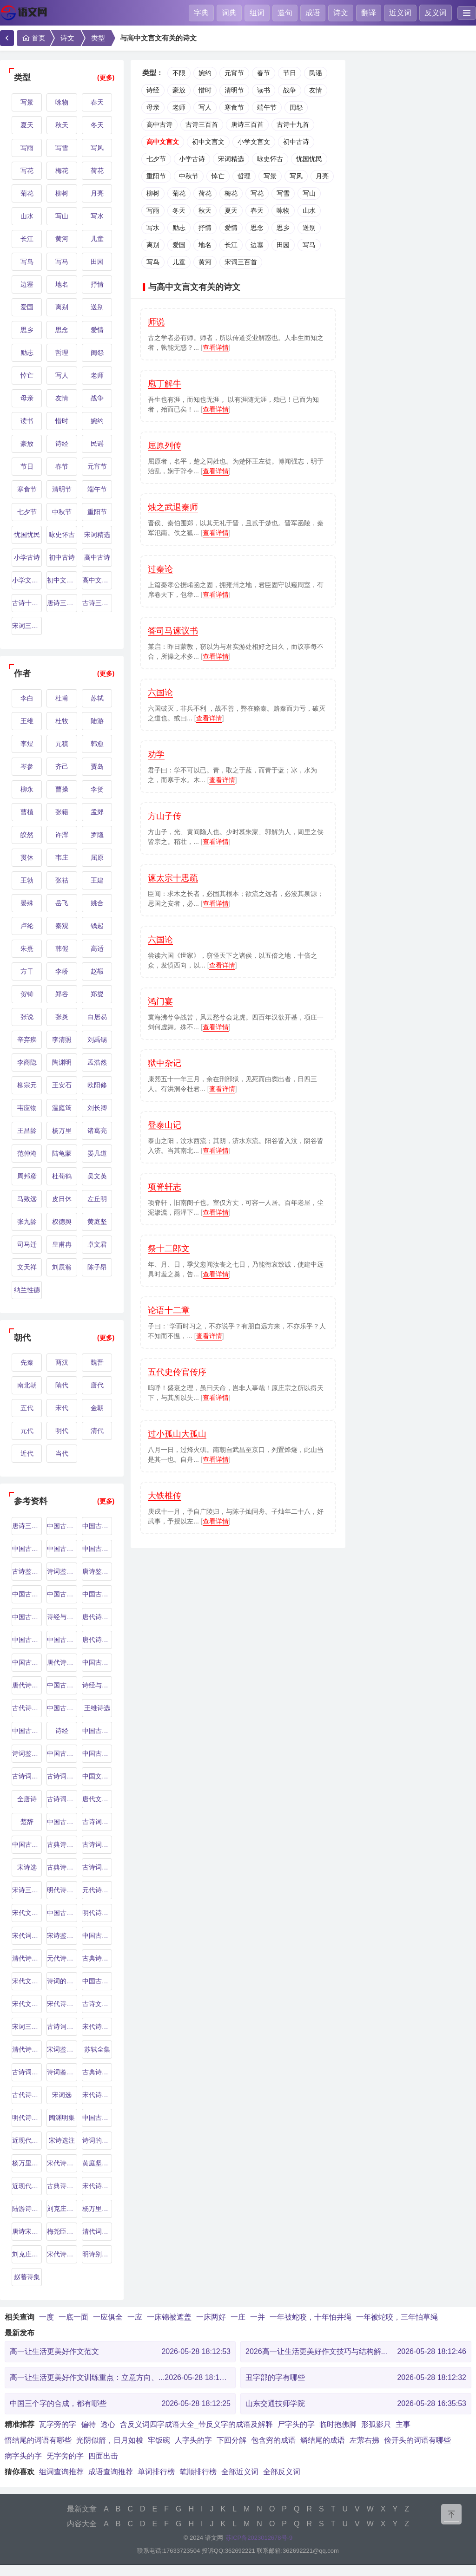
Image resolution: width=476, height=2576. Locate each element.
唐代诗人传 (97, 1617)
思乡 (26, 329)
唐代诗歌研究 (97, 1639)
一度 (46, 2317)
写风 (97, 147)
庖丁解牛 (164, 383)
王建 (97, 880)
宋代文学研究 (27, 1981)
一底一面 (73, 2317)
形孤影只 (376, 2424)
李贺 (97, 789)
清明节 (62, 489)
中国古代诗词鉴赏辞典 (62, 1594)
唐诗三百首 (62, 603)
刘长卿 (97, 1107)
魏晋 (97, 1362)
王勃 (26, 880)
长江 (26, 238)
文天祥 (27, 1267)
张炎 (61, 1016)
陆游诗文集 (27, 2208)
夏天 (26, 125)
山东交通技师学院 (355, 2403)
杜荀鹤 (62, 1176)
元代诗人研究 (97, 1890)
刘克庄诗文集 (27, 2254)
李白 (26, 698)
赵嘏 (97, 971)
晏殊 (26, 903)
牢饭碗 (159, 2440)
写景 (26, 102)
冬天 (97, 125)
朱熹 (26, 948)
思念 (61, 329)
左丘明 (97, 1199)
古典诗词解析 (62, 2186)
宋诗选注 (62, 2140)
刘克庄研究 (62, 2208)
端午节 (97, 489)
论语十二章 (169, 1310)
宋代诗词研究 (62, 2163)
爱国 (26, 307)
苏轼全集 (97, 2049)
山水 (26, 216)
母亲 (26, 398)
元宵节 (97, 466)
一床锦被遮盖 (169, 2317)
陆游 (97, 721)
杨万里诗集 (97, 2208)
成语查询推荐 (110, 2472)
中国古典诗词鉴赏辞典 (97, 1594)
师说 (156, 322)
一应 (134, 2317)
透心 (107, 2424)
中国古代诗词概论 (27, 1844)
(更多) (105, 77)
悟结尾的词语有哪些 (38, 2440)
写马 (61, 261)
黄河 (61, 238)
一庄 (238, 2317)
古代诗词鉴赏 (27, 1708)
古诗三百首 (97, 603)
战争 (97, 398)
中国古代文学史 (27, 1548)
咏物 (61, 102)
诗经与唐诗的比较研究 (62, 1617)
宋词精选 (97, 534)
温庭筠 (62, 1107)
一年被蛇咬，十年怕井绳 (310, 2317)
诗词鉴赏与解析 (62, 2072)
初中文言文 (62, 580)
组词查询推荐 (61, 2472)
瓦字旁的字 (57, 2424)
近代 (26, 1453)
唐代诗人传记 (62, 1662)
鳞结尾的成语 (322, 2440)
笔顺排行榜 (198, 2472)
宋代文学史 (27, 1912)
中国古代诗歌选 (62, 1753)
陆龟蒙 (62, 1153)
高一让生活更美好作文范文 (120, 2351)
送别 (97, 307)
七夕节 (27, 512)
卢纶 (26, 925)
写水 (97, 216)
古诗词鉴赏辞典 (62, 1799)
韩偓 (61, 948)
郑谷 (61, 994)
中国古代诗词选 (62, 1708)
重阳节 (97, 512)
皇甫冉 (62, 1244)
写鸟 (26, 261)
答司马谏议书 (173, 630)
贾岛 (97, 766)
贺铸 (26, 994)
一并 (257, 2317)
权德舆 (62, 1221)
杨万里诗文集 (27, 2163)
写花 (26, 170)
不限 (178, 73)
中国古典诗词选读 (97, 1981)
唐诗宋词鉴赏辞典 (27, 2231)
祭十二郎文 (169, 1248)
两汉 (61, 1362)
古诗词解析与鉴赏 (97, 1821)
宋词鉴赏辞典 (62, 2049)
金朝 (97, 1408)
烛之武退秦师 (173, 507)
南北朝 (27, 1385)
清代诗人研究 (27, 1958)
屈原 (97, 857)
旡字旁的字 (65, 2456)
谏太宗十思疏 (173, 878)
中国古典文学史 (97, 1730)
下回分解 (231, 2440)
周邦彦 (27, 1176)
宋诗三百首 (27, 1890)
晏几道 (97, 1153)
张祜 (61, 880)
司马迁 (27, 1244)
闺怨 (97, 352)
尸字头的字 (296, 2424)
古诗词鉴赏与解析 (62, 1776)
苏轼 (97, 698)
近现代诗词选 (27, 2140)
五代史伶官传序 (177, 1372)
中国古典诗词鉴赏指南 (97, 2117)
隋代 (61, 1385)
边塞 (26, 284)
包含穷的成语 (273, 2440)
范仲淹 (27, 1153)
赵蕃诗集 (27, 2277)
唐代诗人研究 (27, 1685)
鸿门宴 (160, 1001)
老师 (97, 375)
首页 (33, 38)
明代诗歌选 (27, 2117)
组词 (257, 13)
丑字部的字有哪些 (355, 2377)
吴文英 (97, 1176)
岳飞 (61, 903)
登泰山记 (164, 1125)
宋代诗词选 (62, 2003)
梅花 (61, 170)
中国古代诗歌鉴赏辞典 (62, 1548)
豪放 (26, 443)
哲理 (61, 352)
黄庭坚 (97, 1221)
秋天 (61, 125)
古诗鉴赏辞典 (27, 1571)
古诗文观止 (97, 2003)
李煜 (26, 743)
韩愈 (97, 743)
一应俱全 (108, 2317)
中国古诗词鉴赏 (62, 1912)
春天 (97, 102)
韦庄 (61, 857)
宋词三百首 (27, 625)
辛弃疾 (27, 1039)
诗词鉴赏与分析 (27, 1753)
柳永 (26, 789)
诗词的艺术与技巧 (62, 1981)
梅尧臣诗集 (62, 2231)
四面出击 (103, 2456)
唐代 (97, 1385)
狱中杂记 (164, 1063)
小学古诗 (27, 557)
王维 (26, 721)
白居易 (97, 1016)
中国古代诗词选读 (62, 1526)
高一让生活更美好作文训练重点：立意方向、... (120, 2377)
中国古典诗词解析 (62, 1821)
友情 (61, 398)
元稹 (61, 743)
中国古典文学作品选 (97, 1935)
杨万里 (62, 1130)
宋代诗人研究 (97, 2026)
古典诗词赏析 (97, 2072)
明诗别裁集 (97, 2254)
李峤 (61, 971)
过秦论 (160, 569)
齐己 (61, 766)
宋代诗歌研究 (97, 2186)
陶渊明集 (62, 2117)
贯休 (26, 857)
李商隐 (27, 1062)
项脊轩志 (164, 1186)
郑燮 (97, 994)
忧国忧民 (27, 534)
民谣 (97, 443)
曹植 (26, 812)
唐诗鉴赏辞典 (97, 1571)
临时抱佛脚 (338, 2424)
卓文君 (97, 1244)
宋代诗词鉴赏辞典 (62, 2254)
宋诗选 (27, 1867)
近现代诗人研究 (27, 2186)
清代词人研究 (97, 2231)
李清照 (62, 1039)
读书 (26, 421)
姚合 (97, 903)
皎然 (26, 834)
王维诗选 (97, 1708)
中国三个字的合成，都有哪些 (120, 2403)
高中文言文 (97, 580)
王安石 (62, 1085)
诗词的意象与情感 (97, 2140)
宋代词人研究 (27, 1935)
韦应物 (27, 1107)
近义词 (400, 13)
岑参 (26, 766)
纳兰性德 (27, 1290)
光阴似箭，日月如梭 (109, 2440)
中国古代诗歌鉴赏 (97, 1526)
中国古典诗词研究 (97, 1753)
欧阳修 (97, 1085)
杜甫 (61, 698)
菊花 (26, 193)
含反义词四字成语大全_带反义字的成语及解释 (196, 2424)
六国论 (160, 692)
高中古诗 (97, 557)
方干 (26, 971)
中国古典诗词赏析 (97, 1662)
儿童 (97, 238)
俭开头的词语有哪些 (417, 2440)
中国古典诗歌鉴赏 (62, 1639)
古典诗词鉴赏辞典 (62, 1867)
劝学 (156, 754)
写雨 (26, 147)
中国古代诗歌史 (27, 1730)
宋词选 (62, 2095)
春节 (61, 466)
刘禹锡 (97, 1039)
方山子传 (164, 816)
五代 (26, 1408)
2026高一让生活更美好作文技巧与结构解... (355, 2351)
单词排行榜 (156, 2472)
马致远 (27, 1199)
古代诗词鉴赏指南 (27, 2095)
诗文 (340, 13)
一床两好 (211, 2317)
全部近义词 (239, 2472)
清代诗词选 (27, 2049)
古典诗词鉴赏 (62, 1844)
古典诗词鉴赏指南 (97, 1958)
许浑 (61, 834)
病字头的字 (23, 2456)
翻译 (368, 13)
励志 (26, 352)
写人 (61, 375)
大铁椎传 (164, 1495)
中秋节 (62, 512)
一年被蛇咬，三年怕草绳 (397, 2317)
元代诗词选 (62, 1958)
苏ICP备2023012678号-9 (259, 2537)
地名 (61, 284)
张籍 (61, 812)
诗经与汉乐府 (97, 1685)
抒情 (97, 284)
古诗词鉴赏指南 (97, 1867)
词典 (229, 13)
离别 (61, 307)
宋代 (61, 1408)
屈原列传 (164, 445)
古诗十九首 (27, 603)
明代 (61, 1430)
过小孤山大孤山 (177, 1433)
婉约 (97, 421)
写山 (61, 216)
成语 (312, 13)
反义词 (435, 13)
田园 (97, 261)
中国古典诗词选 (62, 1685)
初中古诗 (62, 557)
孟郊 (97, 812)
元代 (26, 1430)
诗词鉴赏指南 (62, 1571)
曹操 (61, 789)
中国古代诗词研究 (27, 1662)
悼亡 (26, 375)
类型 (98, 38)
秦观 (61, 925)
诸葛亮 (97, 1130)
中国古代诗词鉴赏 (27, 1617)
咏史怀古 (62, 534)
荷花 (97, 170)
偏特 (88, 2424)
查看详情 (216, 347)
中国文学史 (97, 1776)
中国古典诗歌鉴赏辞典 (27, 1639)
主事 (403, 2424)
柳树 (61, 193)
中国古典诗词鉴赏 (97, 1548)
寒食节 (27, 489)
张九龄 (27, 1221)
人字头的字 (193, 2440)
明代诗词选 (97, 1912)
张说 (26, 1016)
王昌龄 (27, 1130)
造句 (285, 13)
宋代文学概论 (27, 2003)
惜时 (61, 421)
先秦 (26, 1362)
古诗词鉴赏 (27, 1776)
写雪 (61, 147)
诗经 (61, 443)
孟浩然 (97, 1062)
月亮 (97, 193)
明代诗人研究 (62, 1890)
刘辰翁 (62, 1267)
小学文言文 (27, 580)
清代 (97, 1430)
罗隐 (97, 834)
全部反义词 (281, 2472)
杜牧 (61, 721)
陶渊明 (62, 1062)
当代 (61, 1453)
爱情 (97, 329)
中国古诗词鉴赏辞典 (27, 1594)
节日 (26, 466)
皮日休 (62, 1199)
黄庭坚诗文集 (97, 2163)
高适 (97, 948)
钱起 (97, 925)
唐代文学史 (97, 1799)
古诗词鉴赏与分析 (27, 2072)
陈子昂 (97, 1267)
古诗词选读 (62, 2026)
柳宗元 (27, 1085)
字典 (201, 13)
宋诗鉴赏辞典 (62, 1935)
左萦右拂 (364, 2440)
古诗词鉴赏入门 (97, 1844)
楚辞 (26, 1821)
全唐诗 (27, 1799)
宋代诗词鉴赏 (97, 2095)
